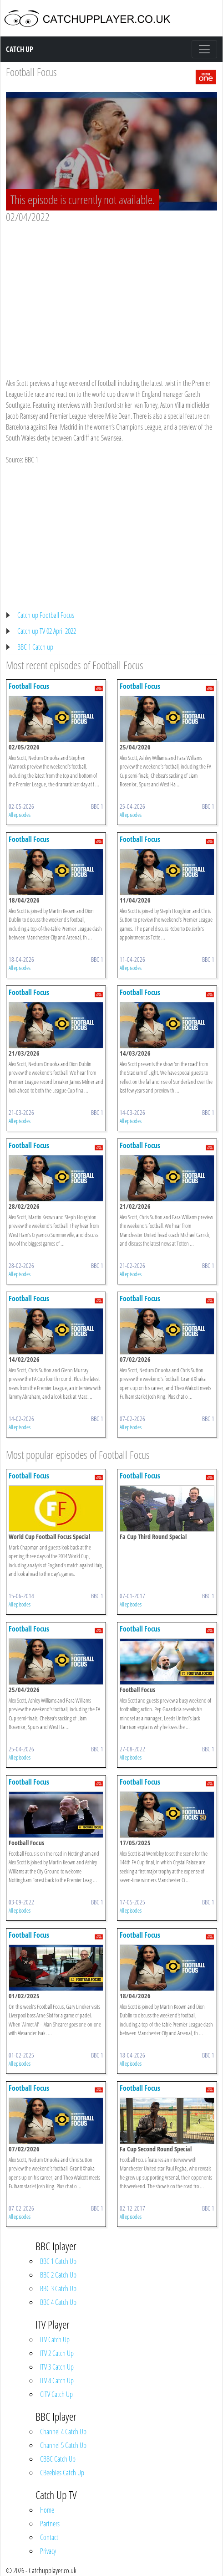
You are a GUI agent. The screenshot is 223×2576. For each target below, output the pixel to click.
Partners (50, 2524)
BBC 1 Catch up (35, 647)
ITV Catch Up (55, 2340)
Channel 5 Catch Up (63, 2445)
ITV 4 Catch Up (57, 2381)
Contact (49, 2537)
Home (47, 2510)
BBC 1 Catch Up (58, 2261)
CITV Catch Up (56, 2394)
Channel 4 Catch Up (63, 2432)
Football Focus (31, 71)
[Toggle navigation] (204, 49)
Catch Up (19, 49)
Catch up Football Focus (45, 615)
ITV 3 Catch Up (57, 2367)
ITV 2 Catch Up (57, 2353)
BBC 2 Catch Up (58, 2275)
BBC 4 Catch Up (58, 2302)
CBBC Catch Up (58, 2459)
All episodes (19, 815)
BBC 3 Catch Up (58, 2289)
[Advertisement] (111, 292)
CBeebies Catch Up (62, 2473)
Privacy (48, 2551)
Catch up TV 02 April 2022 (46, 631)
